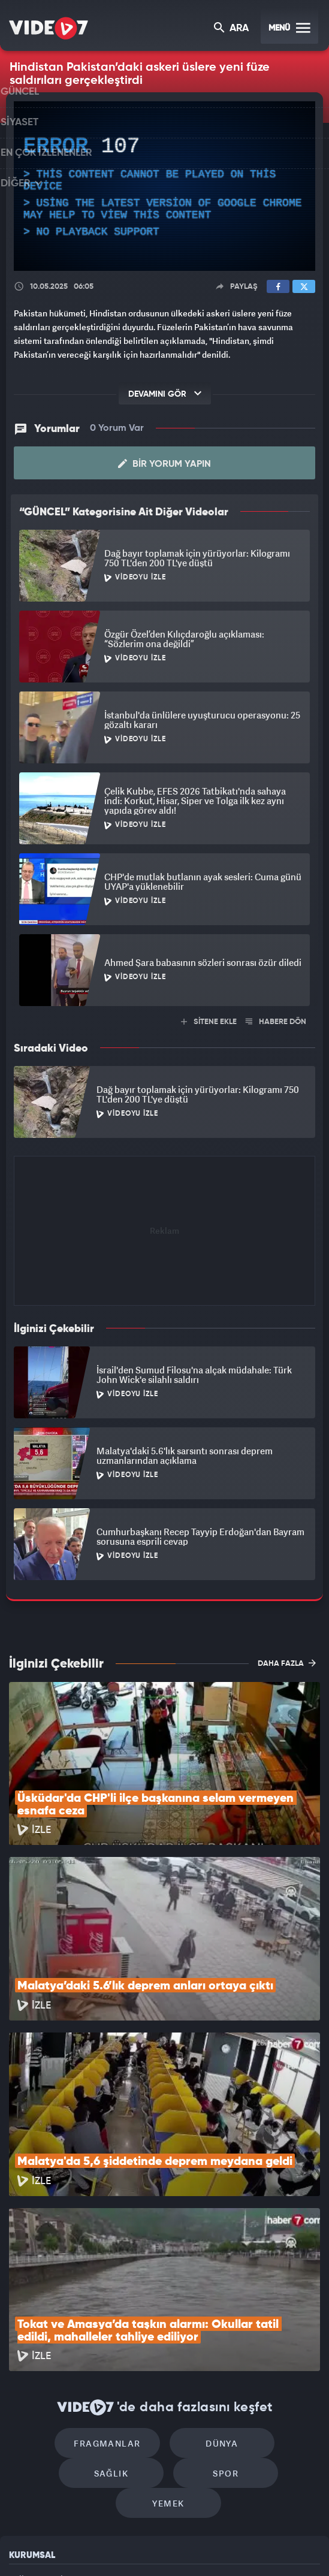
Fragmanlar (62, 2287)
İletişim (23, 2453)
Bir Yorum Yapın (164, 464)
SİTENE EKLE (209, 1022)
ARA (232, 29)
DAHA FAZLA (287, 1662)
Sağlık (267, 2287)
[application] (164, 186)
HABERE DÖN (276, 1022)
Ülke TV (157, 2546)
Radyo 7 (71, 2546)
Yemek (220, 2323)
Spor (117, 2323)
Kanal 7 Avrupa (115, 2546)
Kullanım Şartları (41, 2398)
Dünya (165, 2287)
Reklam (23, 2425)
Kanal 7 (25, 2546)
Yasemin (289, 2546)
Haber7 (219, 2546)
